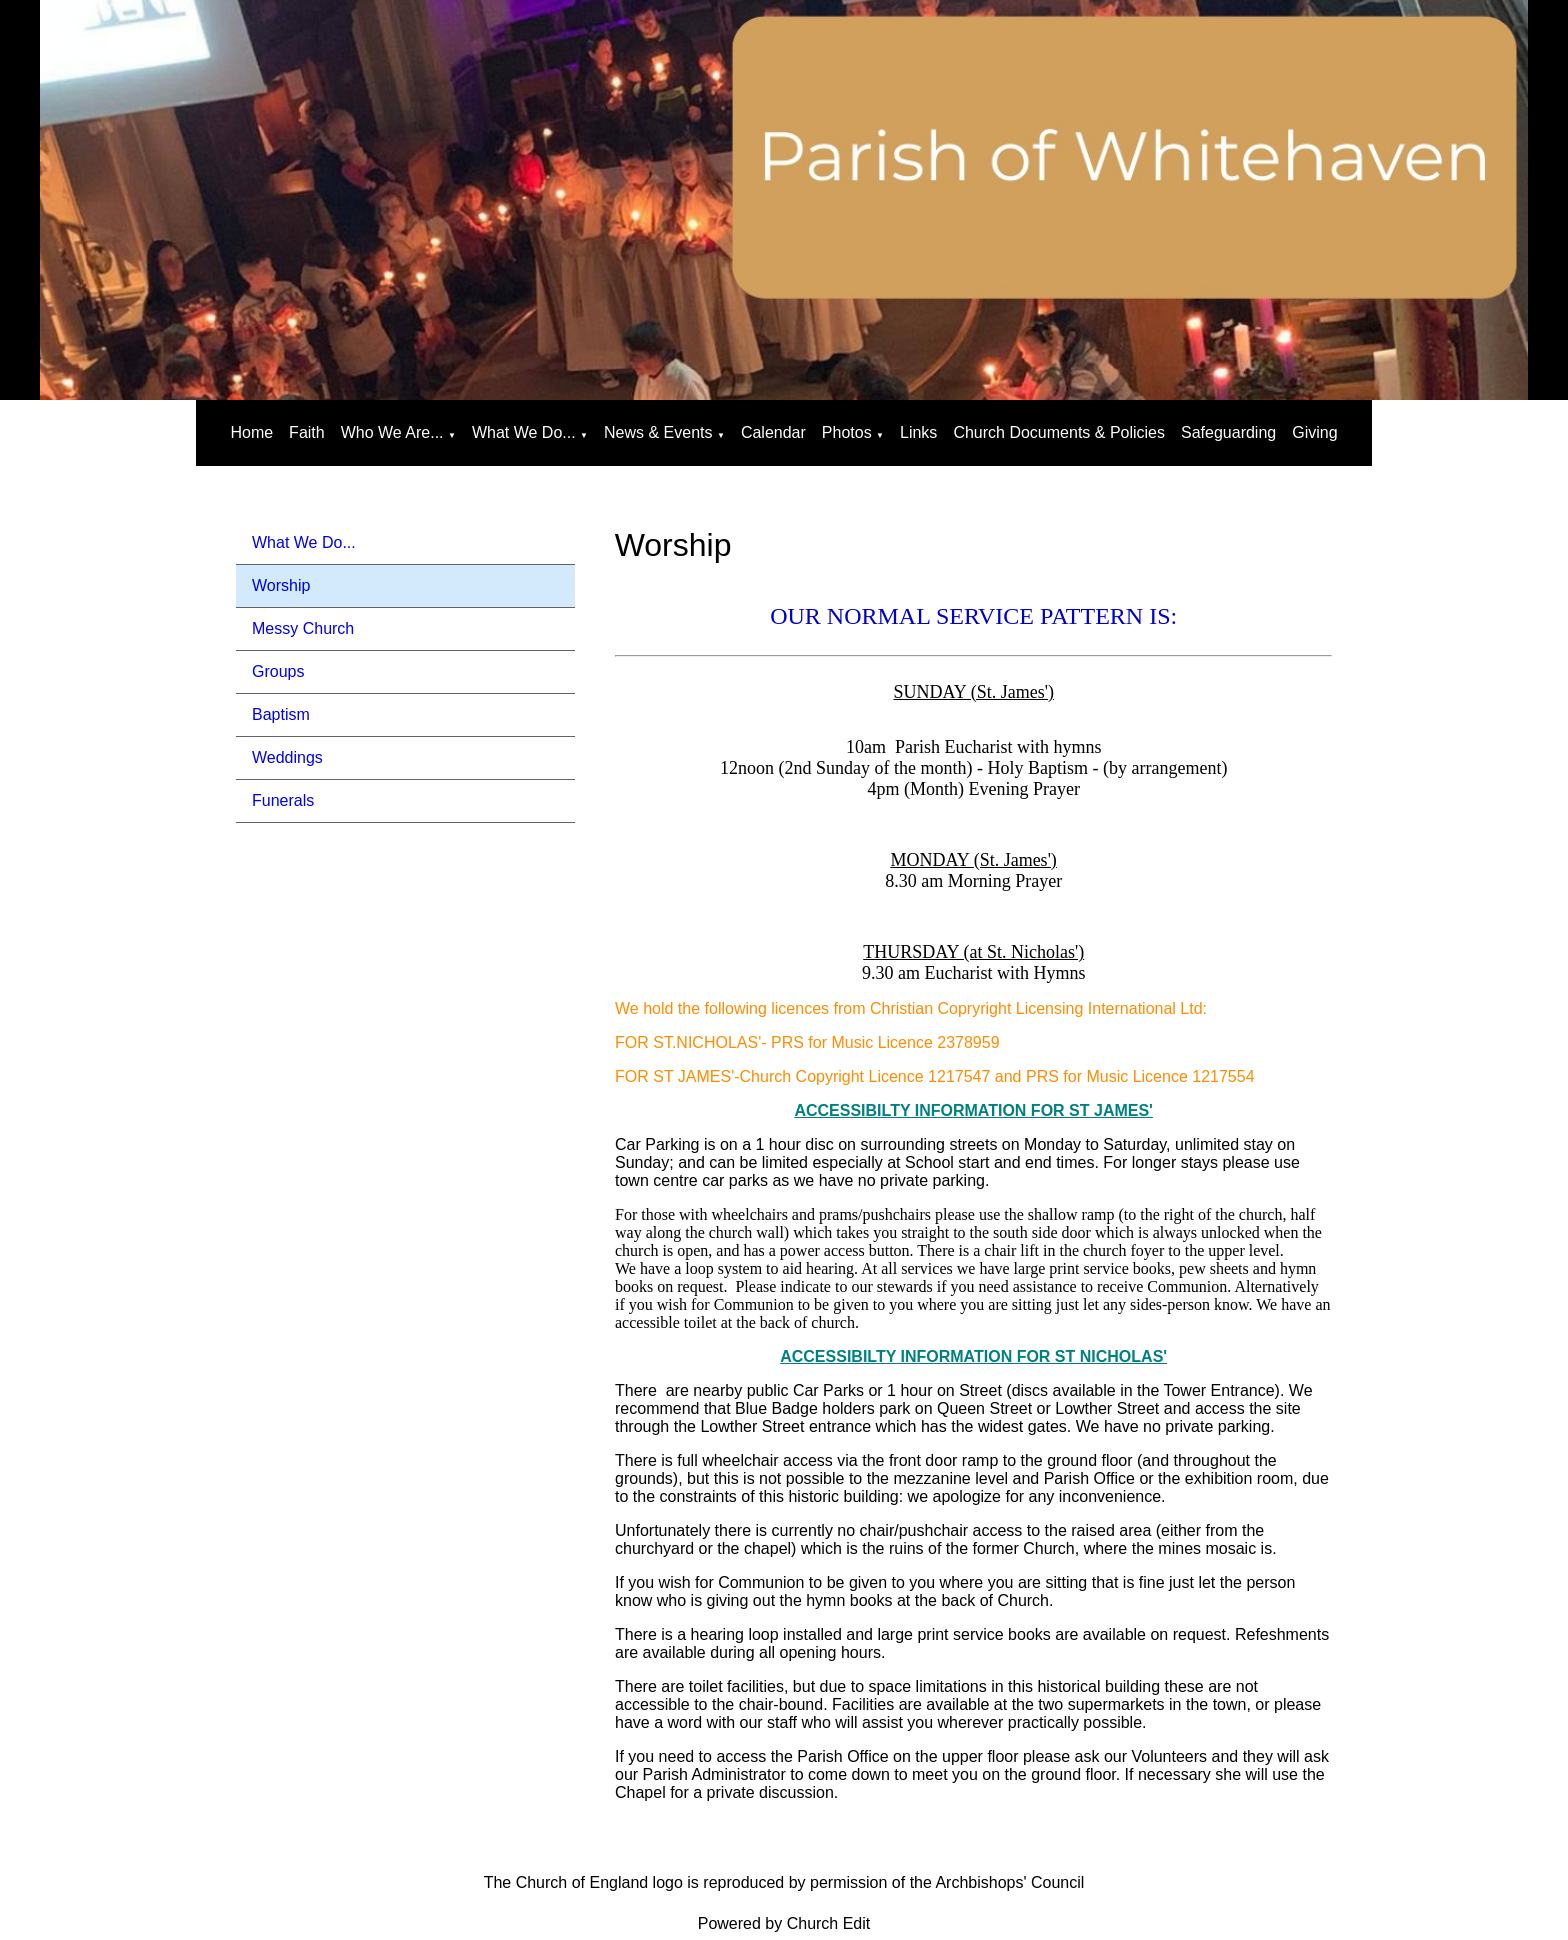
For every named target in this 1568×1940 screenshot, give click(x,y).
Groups (278, 671)
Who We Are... (392, 432)
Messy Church (303, 628)
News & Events (658, 432)
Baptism (281, 714)
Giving (1314, 432)
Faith (307, 432)
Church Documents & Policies (1059, 432)
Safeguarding (1228, 432)
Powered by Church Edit (784, 1923)
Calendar (773, 432)
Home (251, 432)
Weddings (287, 757)
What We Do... (524, 432)
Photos (847, 432)
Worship (281, 585)
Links (918, 432)
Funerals (283, 800)
